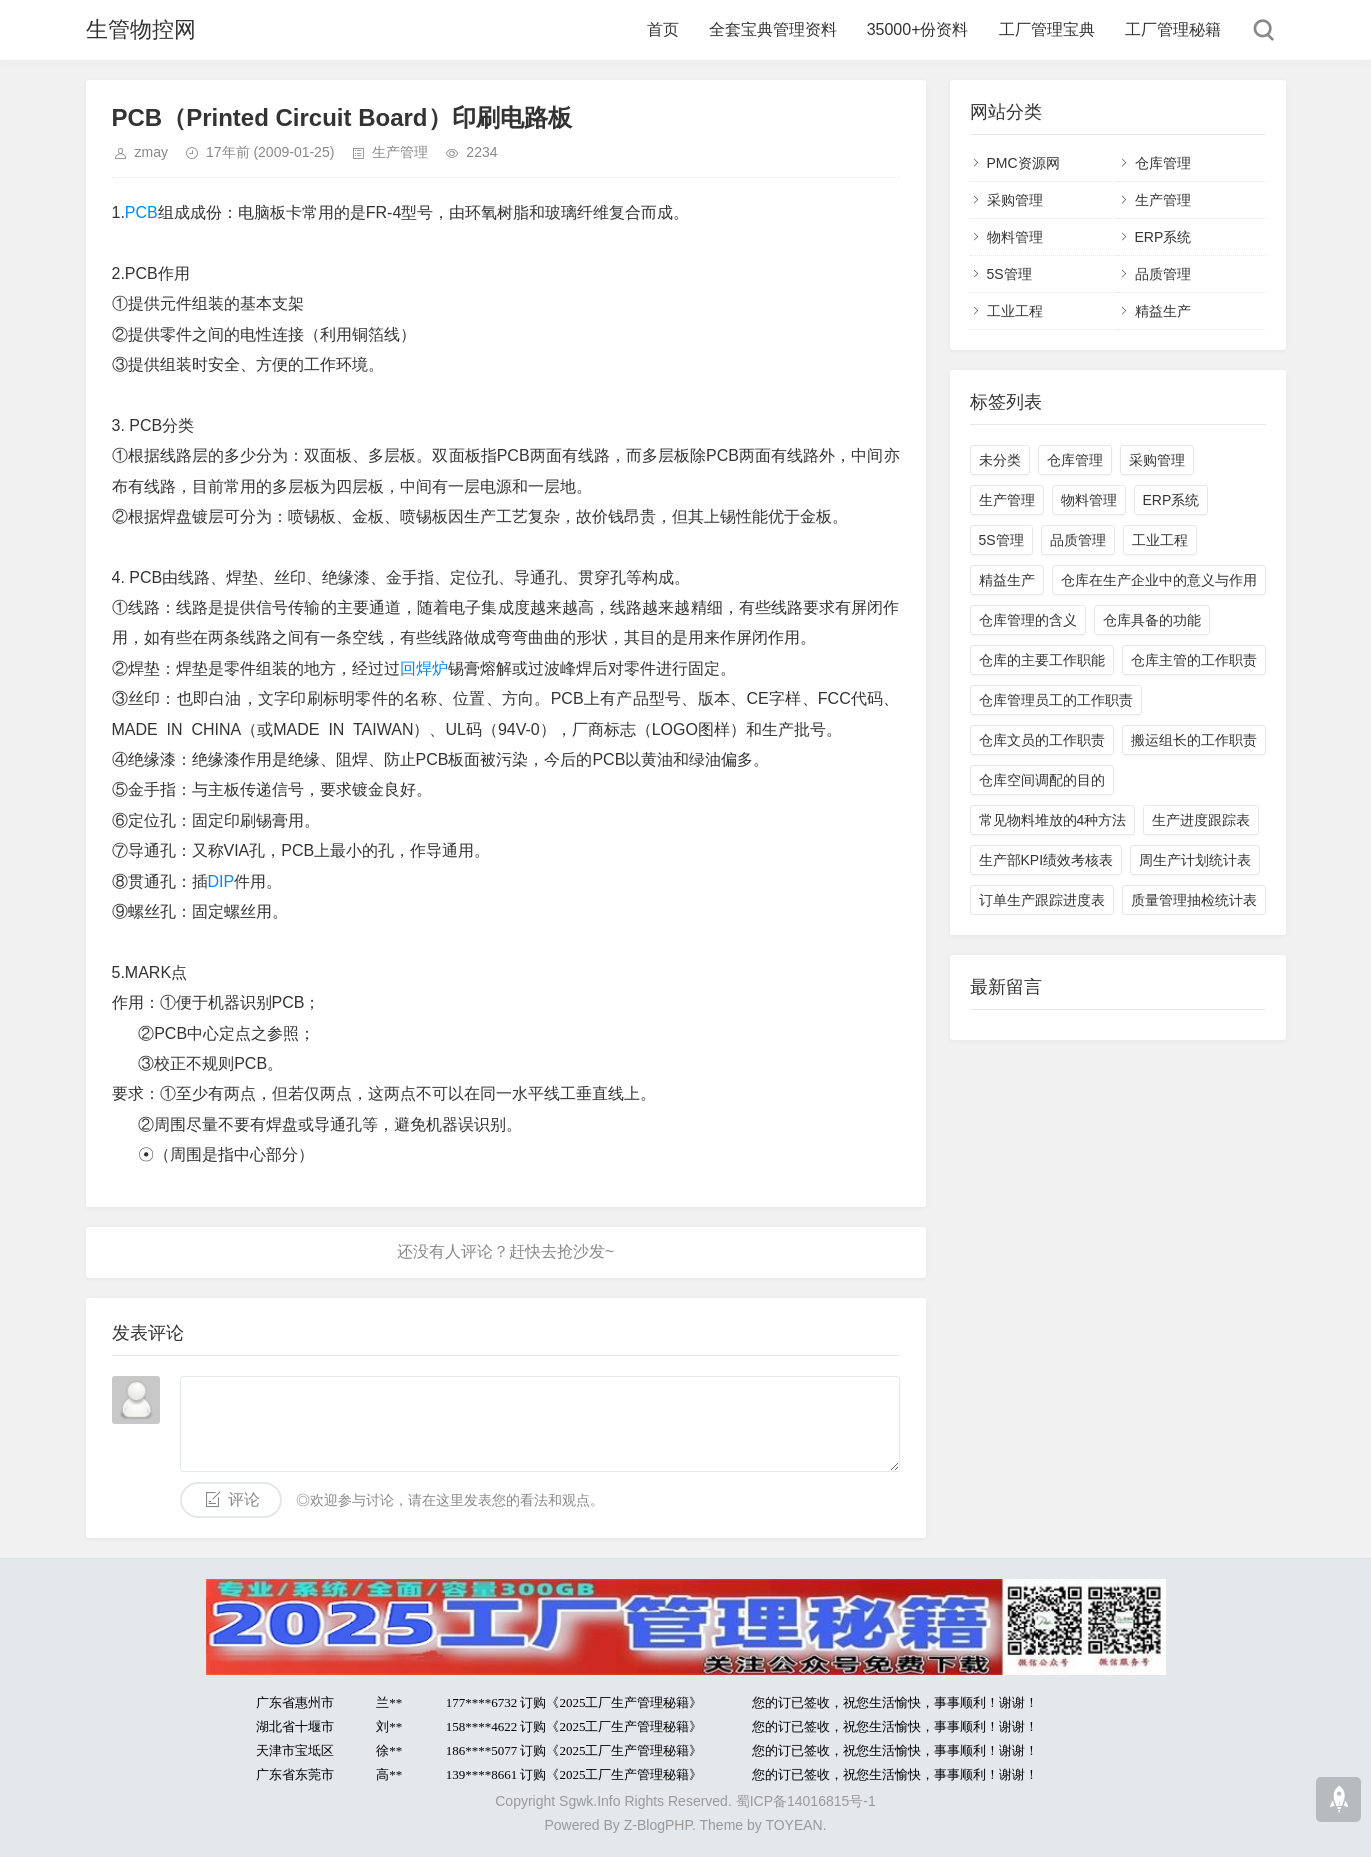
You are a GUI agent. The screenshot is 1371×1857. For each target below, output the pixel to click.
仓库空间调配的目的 (1042, 780)
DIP (221, 881)
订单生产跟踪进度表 (1042, 900)
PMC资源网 (1023, 163)
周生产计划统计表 (1195, 860)
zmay (151, 152)
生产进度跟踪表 (1201, 820)
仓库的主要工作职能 (1042, 660)
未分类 (1000, 460)
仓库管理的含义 (1028, 620)
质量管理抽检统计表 (1194, 900)
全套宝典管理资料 (773, 29)
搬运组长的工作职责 (1194, 740)
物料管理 (1015, 237)
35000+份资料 (918, 29)
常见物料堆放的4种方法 (1053, 820)
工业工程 (1015, 311)
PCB (141, 212)
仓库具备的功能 (1152, 620)
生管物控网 (141, 29)
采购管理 (1015, 200)
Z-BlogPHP (658, 1825)
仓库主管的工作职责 (1194, 660)
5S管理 (1009, 274)
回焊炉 (424, 668)
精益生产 (1163, 311)
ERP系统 (1163, 237)
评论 (244, 1499)
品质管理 (1163, 274)
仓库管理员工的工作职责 (1056, 700)
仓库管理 (1163, 163)
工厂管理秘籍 (1173, 29)
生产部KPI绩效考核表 (1046, 860)
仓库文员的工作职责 (1042, 740)
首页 (663, 29)
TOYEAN (793, 1825)
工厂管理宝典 (1047, 29)
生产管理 (400, 152)
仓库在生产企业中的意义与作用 (1159, 580)
